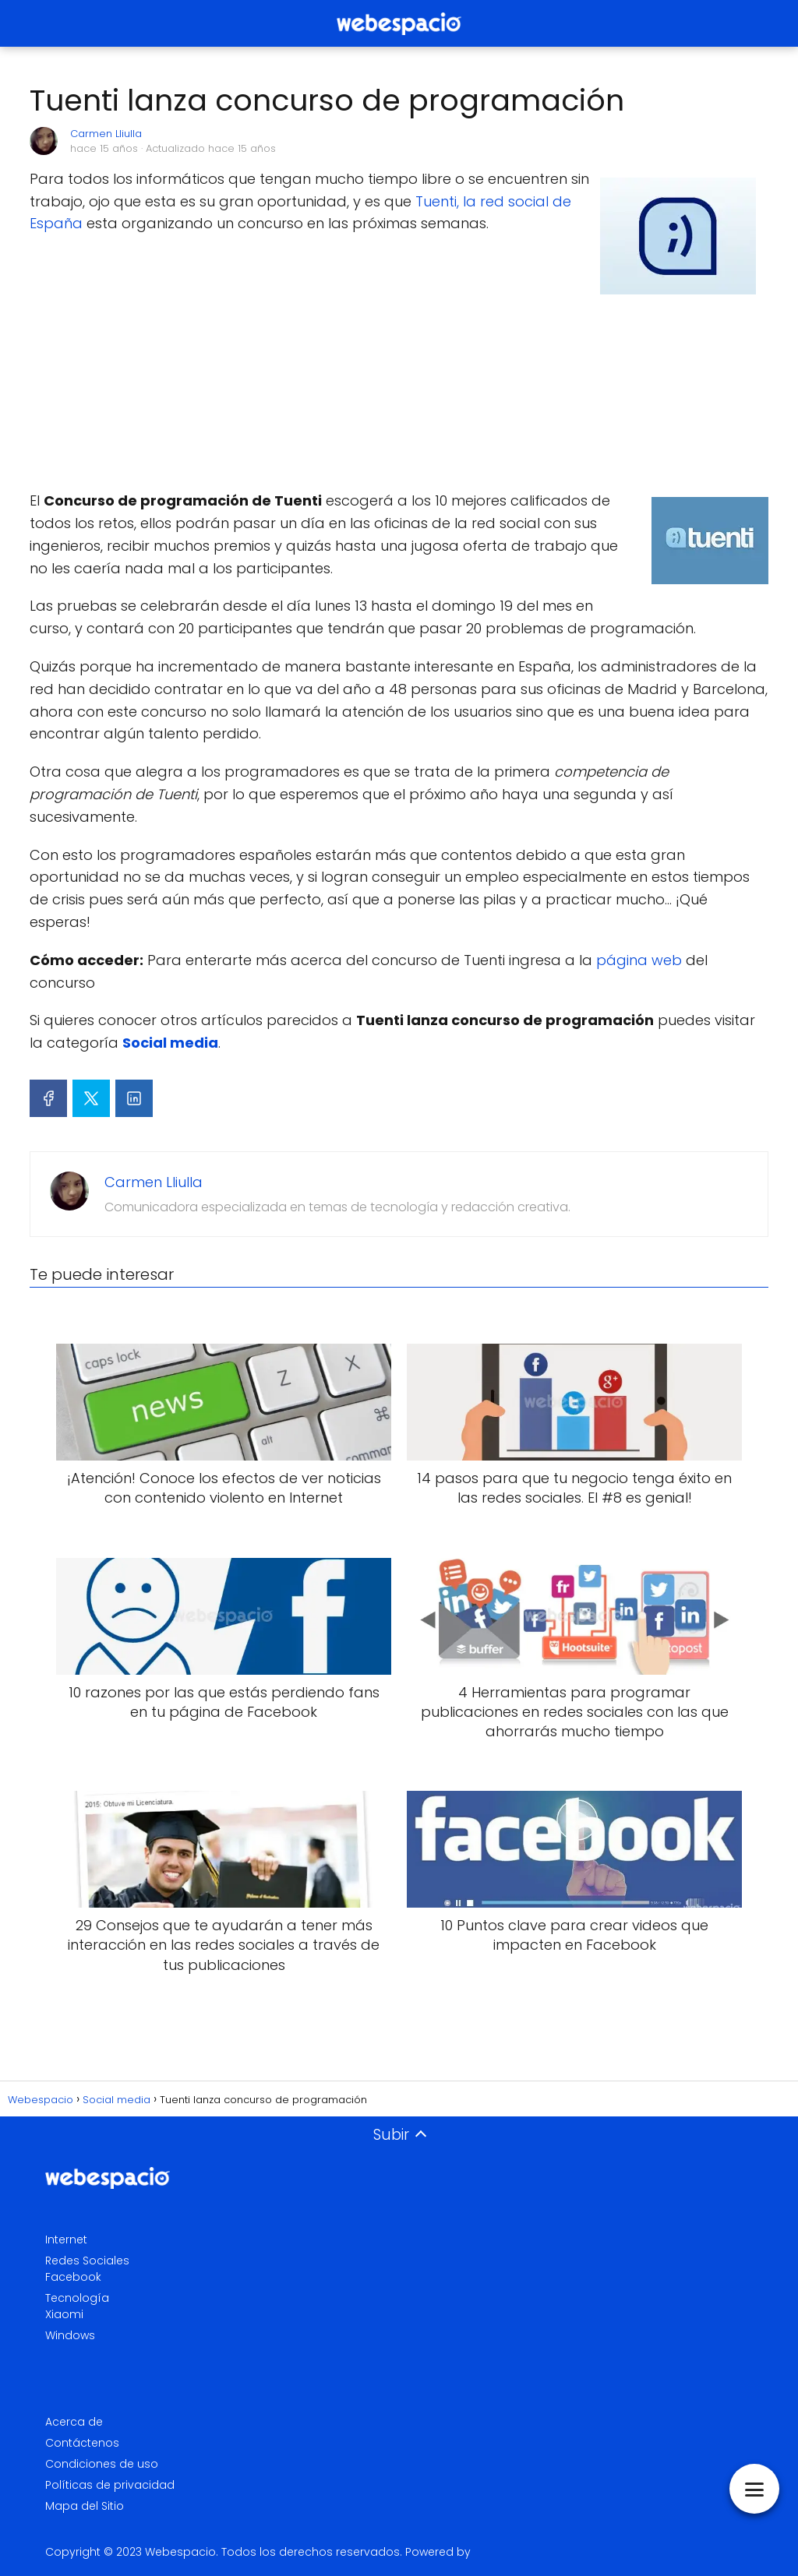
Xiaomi (64, 2314)
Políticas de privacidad (110, 2485)
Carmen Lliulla (106, 133)
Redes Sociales (87, 2260)
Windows (70, 2335)
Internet (66, 2239)
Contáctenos (82, 2443)
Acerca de (74, 2422)
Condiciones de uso (101, 2464)
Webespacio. (181, 2552)
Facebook (73, 2277)
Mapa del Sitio (84, 2506)
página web (639, 960)
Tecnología (77, 2298)
